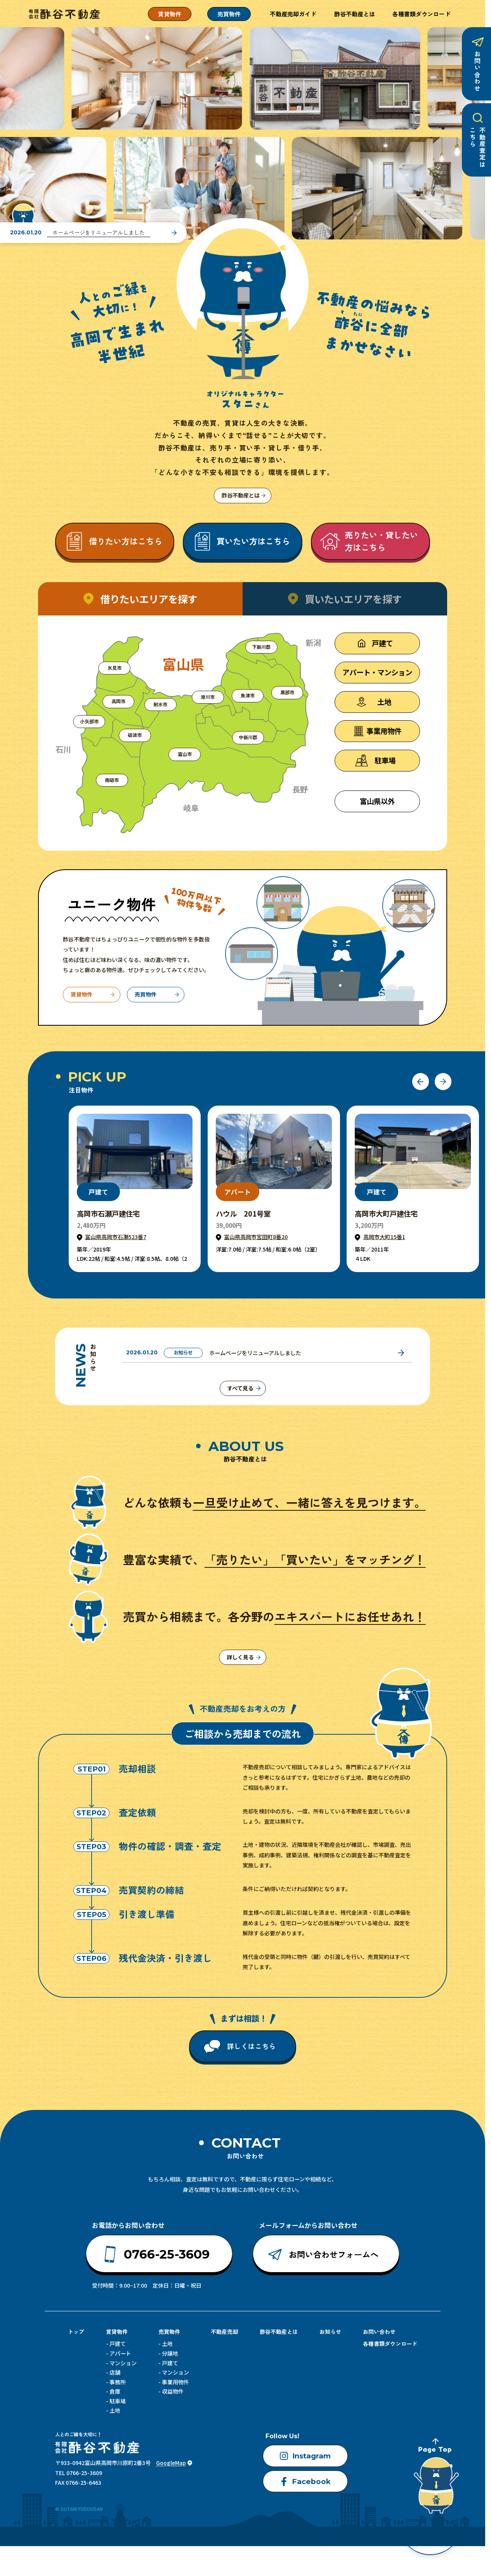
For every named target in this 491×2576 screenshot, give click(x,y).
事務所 (117, 2383)
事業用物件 (175, 2383)
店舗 (114, 2374)
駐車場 (117, 2403)
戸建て (117, 2345)
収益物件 (173, 2393)
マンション (123, 2364)
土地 (114, 2412)
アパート (120, 2355)
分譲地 (170, 2355)
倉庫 (114, 2393)
